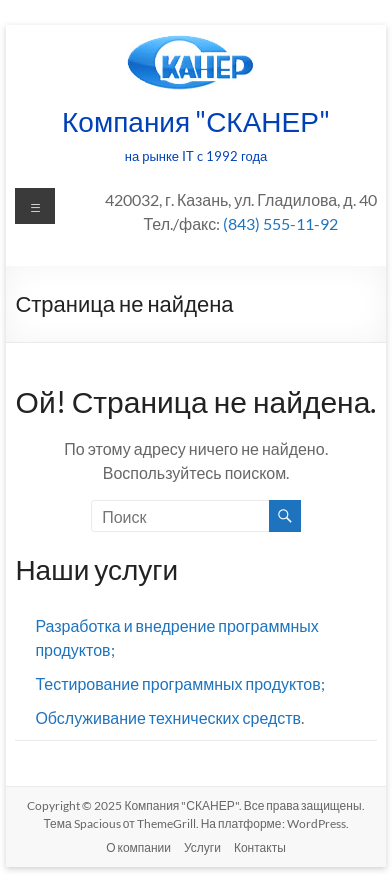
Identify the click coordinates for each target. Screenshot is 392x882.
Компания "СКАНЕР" (196, 121)
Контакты (260, 847)
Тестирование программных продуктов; (179, 683)
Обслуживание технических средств (168, 717)
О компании (138, 847)
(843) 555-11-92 (280, 223)
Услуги (202, 847)
